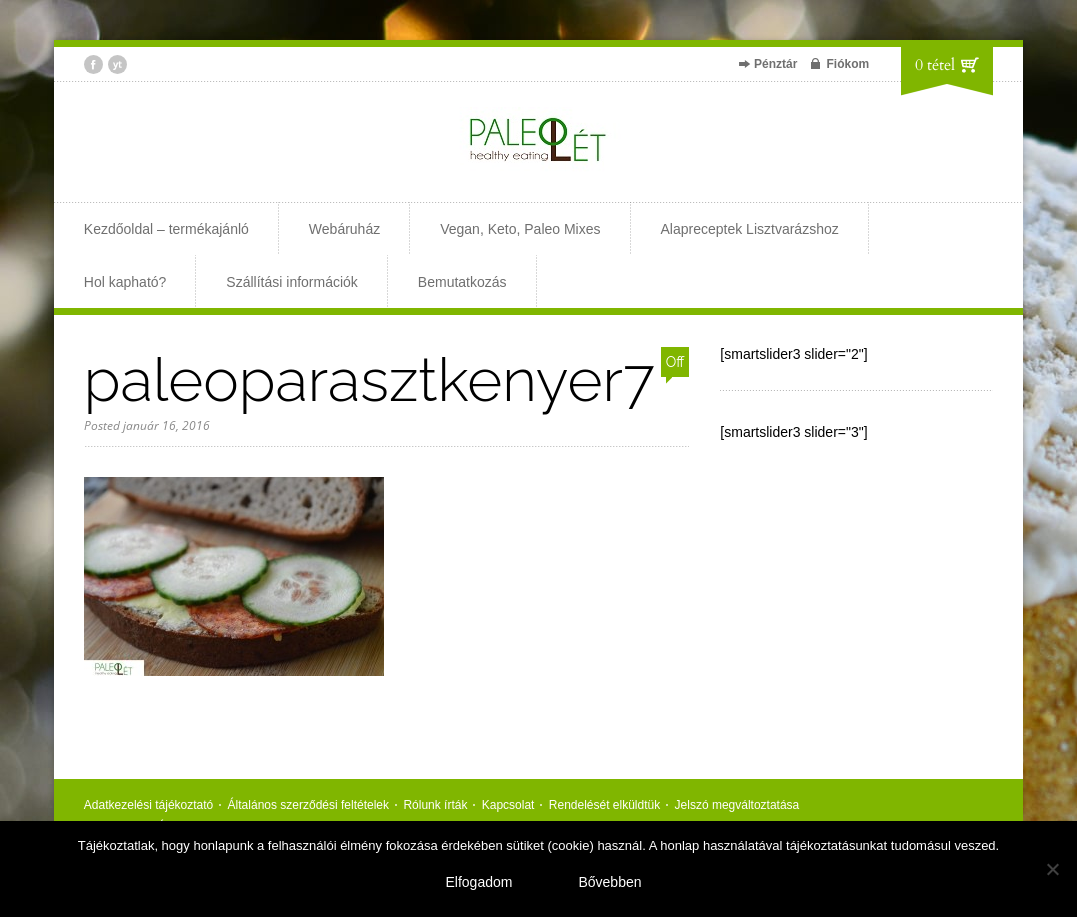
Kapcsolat (508, 805)
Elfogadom (479, 882)
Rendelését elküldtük (604, 805)
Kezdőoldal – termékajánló (166, 229)
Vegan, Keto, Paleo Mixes (520, 229)
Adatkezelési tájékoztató (148, 805)
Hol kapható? (125, 282)
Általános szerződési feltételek (308, 805)
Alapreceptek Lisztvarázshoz (750, 229)
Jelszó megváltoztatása (737, 805)
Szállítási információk (292, 282)
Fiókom (847, 64)
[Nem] (1052, 869)
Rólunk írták (435, 805)
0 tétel (935, 65)
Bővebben (609, 882)
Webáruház (344, 229)
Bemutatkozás (462, 282)
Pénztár (775, 64)
